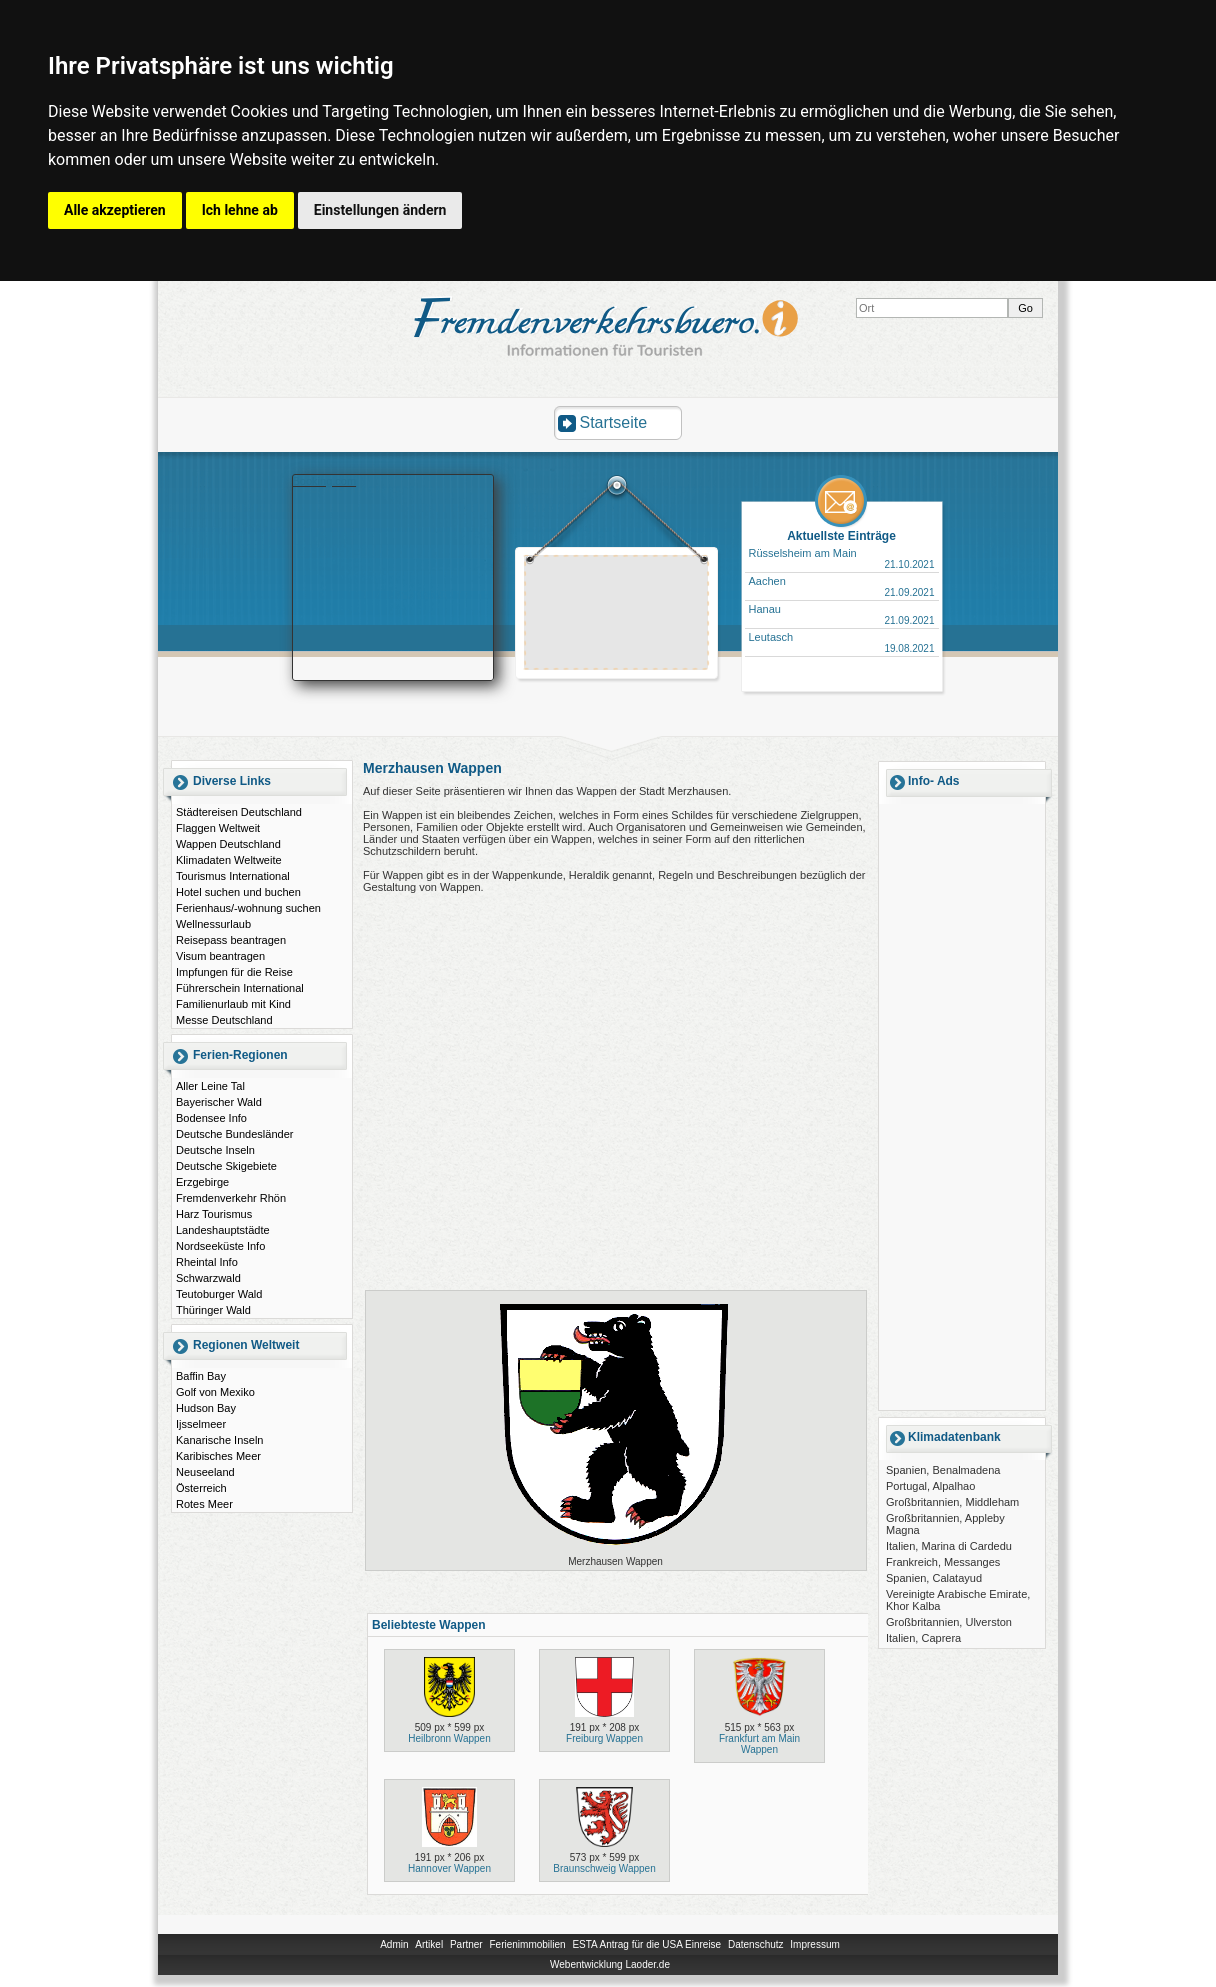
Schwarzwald (208, 1278)
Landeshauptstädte (223, 1230)
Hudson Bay (206, 1408)
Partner (466, 1944)
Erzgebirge (202, 1182)
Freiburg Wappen (604, 1738)
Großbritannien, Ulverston (949, 1622)
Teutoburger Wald (219, 1294)
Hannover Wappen (449, 1868)
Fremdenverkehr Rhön (231, 1198)
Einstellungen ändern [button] (380, 210)
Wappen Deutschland (228, 844)
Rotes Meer (204, 1504)
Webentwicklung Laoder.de (610, 1964)
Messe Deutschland (224, 1020)
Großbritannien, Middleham (952, 1502)
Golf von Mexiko (215, 1392)
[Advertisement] (617, 615)
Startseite (614, 422)
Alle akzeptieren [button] (115, 210)
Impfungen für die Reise (234, 972)
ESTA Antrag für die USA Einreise (646, 1944)
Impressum (814, 1944)
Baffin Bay (201, 1376)
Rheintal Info (207, 1262)
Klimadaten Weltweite (229, 860)
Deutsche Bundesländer (234, 1134)
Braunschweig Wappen (604, 1868)
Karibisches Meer (218, 1456)
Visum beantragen (220, 956)
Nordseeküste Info (220, 1246)
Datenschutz (756, 1944)
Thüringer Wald (213, 1310)
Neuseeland (205, 1472)
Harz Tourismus (214, 1214)
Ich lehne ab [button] (240, 210)
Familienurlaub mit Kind (233, 1004)
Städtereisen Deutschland (239, 812)
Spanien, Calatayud (934, 1578)
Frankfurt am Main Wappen (759, 1744)
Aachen (767, 581)
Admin (394, 1944)
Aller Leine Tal (210, 1086)
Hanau (765, 609)
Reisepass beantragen (231, 940)
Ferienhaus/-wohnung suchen (248, 908)
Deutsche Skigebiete (226, 1166)
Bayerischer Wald (219, 1102)
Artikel (429, 1944)
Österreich (201, 1488)
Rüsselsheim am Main (803, 553)
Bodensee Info (211, 1118)
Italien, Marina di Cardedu (949, 1546)
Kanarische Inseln (219, 1440)
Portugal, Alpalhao (930, 1486)
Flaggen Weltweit (218, 828)
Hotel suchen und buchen (238, 892)
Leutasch (771, 637)
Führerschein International (240, 988)
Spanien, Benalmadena (943, 1470)
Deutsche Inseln (215, 1150)
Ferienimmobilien (527, 1944)
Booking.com (325, 481)
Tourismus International (233, 876)
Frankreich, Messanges (943, 1562)
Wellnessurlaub (213, 924)
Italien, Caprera (923, 1638)
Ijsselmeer (201, 1424)
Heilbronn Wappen (449, 1738)
